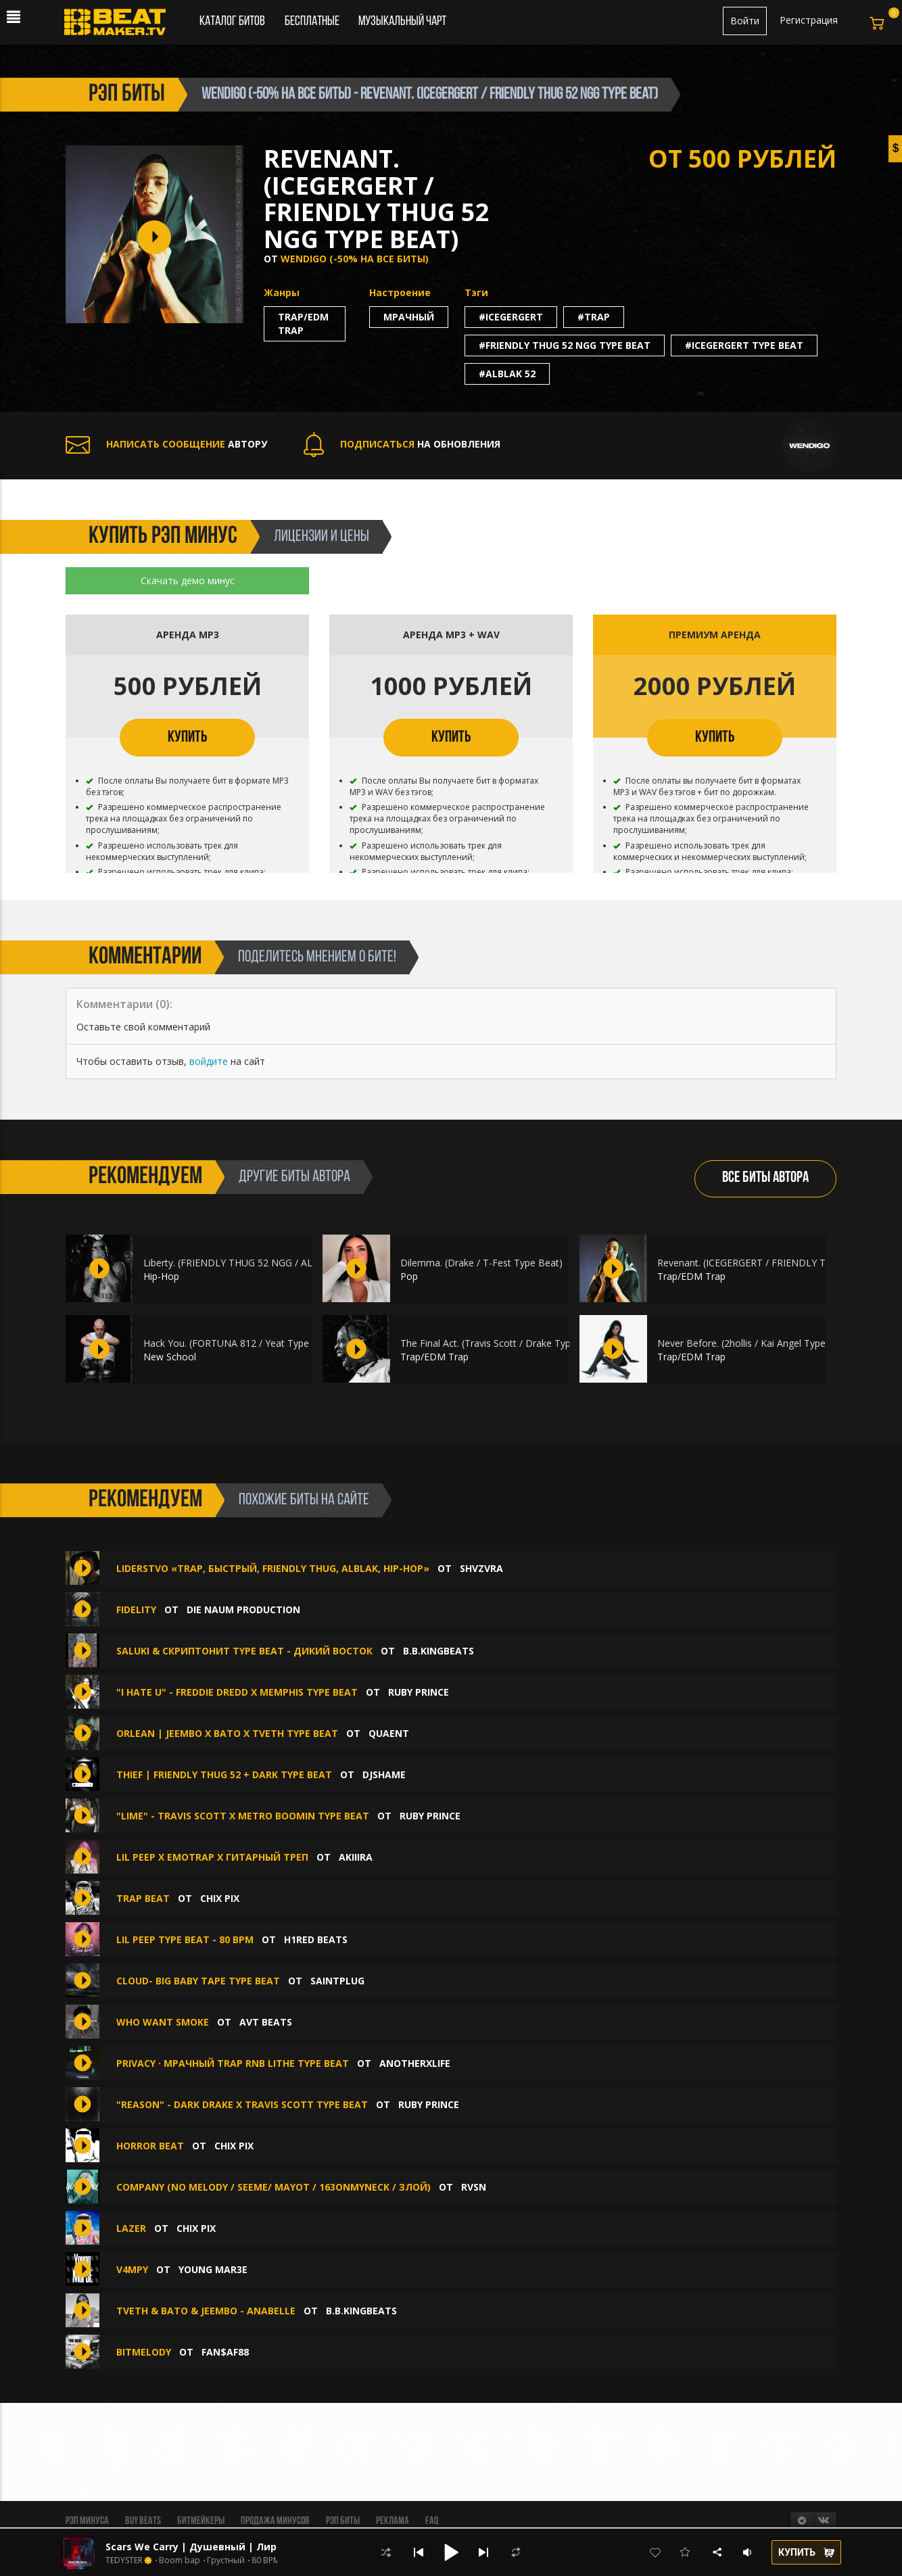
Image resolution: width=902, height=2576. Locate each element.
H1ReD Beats (316, 1939)
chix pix (219, 1898)
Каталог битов (232, 21)
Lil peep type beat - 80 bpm (185, 1939)
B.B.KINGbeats (438, 1650)
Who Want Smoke (162, 2022)
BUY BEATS (143, 2521)
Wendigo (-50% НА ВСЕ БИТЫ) (355, 258)
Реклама (392, 2521)
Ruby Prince (418, 1692)
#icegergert (511, 316)
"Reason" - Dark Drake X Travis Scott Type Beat (242, 2104)
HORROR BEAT (150, 2145)
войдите (208, 1061)
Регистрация (809, 20)
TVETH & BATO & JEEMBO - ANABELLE (205, 2310)
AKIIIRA (356, 1857)
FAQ (431, 2521)
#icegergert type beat (744, 345)
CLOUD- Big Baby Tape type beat (198, 1980)
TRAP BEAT (143, 1898)
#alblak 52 (507, 373)
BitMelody (143, 2351)
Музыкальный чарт (402, 21)
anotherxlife (414, 2063)
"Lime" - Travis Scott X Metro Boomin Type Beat (242, 1815)
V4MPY (132, 2269)
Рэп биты (343, 2521)
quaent (389, 1733)
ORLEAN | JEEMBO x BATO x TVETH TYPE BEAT (227, 1733)
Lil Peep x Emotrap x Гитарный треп (212, 1857)
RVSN (473, 2186)
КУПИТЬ (187, 738)
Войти (744, 20)
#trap (593, 316)
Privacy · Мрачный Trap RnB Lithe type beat (232, 2063)
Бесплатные (313, 21)
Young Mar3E (213, 2269)
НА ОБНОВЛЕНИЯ (402, 443)
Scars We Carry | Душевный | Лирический (213, 2546)
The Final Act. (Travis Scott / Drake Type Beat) (501, 1343)
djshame (384, 1774)
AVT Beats (265, 2022)
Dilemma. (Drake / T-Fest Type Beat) (481, 1262)
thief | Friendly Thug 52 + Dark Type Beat (224, 1774)
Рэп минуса (87, 2521)
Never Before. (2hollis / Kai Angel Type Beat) (755, 1343)
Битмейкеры (200, 2521)
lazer (131, 2228)
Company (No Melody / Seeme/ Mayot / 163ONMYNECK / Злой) (273, 2186)
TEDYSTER (124, 2560)
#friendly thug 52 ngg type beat (564, 345)
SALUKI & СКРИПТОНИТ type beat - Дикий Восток (244, 1650)
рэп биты (127, 94)
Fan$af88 (225, 2351)
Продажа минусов (275, 2521)
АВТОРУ (166, 443)
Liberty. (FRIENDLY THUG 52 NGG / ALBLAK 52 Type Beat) (272, 1262)
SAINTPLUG (337, 1980)
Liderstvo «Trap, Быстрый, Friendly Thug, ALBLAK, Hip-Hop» (272, 1568)
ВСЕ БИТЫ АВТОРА (765, 1178)
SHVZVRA (481, 1568)
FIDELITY (136, 1609)
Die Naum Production (243, 1609)
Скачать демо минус (188, 580)
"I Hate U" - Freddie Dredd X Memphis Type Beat (237, 1692)
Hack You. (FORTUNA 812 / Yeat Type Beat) (239, 1343)
